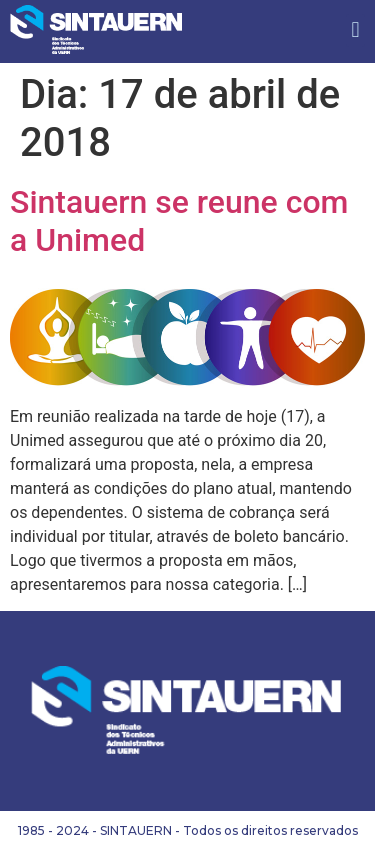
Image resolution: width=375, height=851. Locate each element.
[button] (355, 30)
